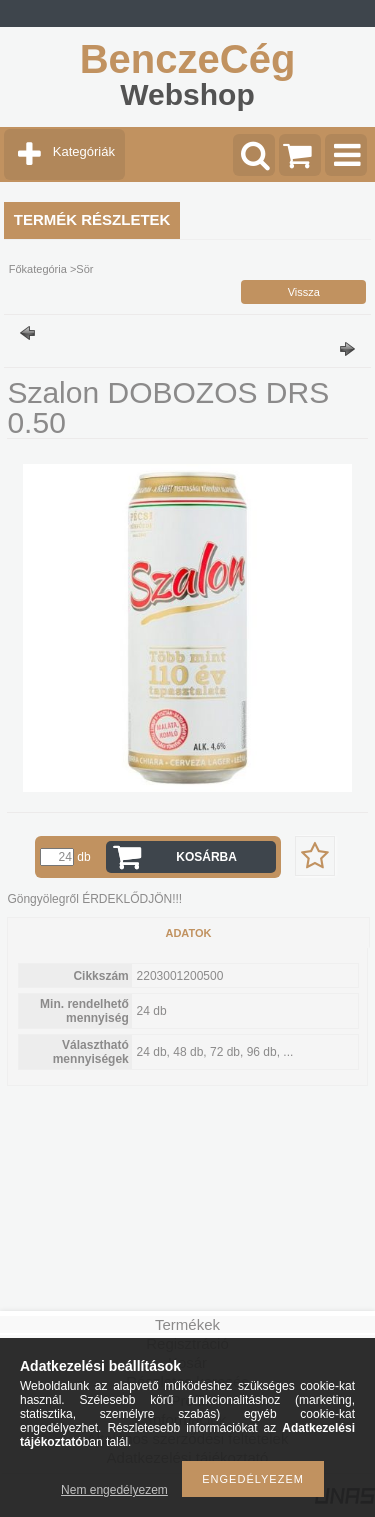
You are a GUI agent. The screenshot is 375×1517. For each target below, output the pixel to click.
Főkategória (38, 269)
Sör (84, 269)
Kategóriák (84, 151)
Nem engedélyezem (114, 1490)
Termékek (187, 1324)
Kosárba (206, 857)
